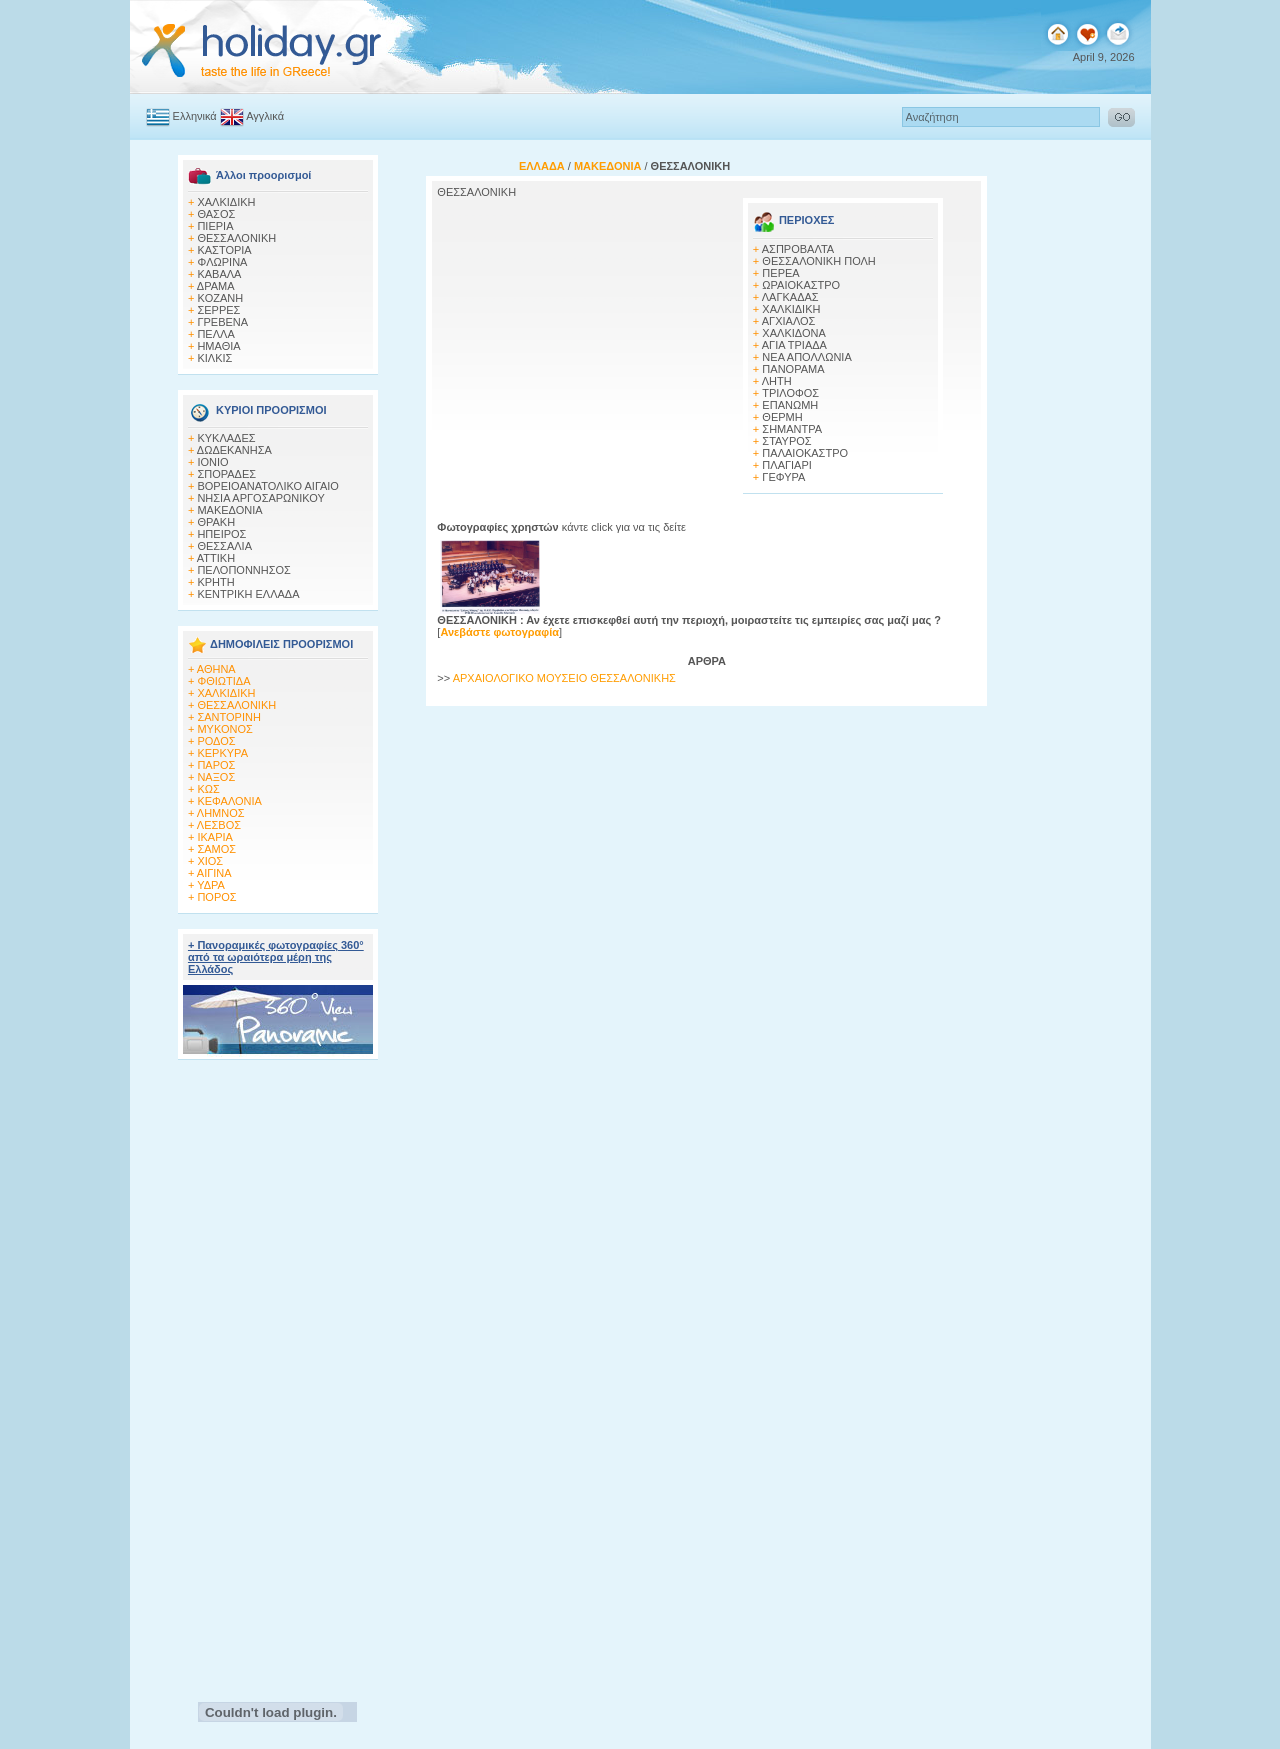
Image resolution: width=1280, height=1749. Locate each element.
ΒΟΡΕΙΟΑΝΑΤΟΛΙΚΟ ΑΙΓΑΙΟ (267, 486)
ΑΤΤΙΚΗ (216, 558)
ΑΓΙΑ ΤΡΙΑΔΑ (794, 345)
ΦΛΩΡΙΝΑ (222, 262)
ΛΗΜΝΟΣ (221, 813)
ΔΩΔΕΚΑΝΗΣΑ (234, 450)
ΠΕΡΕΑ (780, 273)
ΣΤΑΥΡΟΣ (786, 441)
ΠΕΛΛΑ (215, 334)
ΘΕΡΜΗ (782, 417)
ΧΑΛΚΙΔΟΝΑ (793, 333)
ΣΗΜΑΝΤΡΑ (792, 429)
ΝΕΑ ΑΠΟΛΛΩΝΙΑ (806, 357)
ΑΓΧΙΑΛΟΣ (789, 321)
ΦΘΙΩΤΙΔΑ (223, 681)
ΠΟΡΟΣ (216, 897)
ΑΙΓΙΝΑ (214, 873)
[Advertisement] (277, 1375)
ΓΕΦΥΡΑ (783, 477)
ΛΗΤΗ (777, 381)
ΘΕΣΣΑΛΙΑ (224, 546)
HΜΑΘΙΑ (218, 346)
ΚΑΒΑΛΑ (219, 274)
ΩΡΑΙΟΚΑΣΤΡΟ (801, 285)
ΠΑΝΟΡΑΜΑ (793, 369)
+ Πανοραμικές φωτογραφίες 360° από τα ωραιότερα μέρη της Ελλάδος (276, 957)
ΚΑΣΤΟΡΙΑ (224, 250)
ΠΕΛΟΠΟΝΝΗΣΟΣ (243, 570)
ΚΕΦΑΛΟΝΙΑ (229, 801)
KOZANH (220, 298)
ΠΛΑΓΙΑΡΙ (786, 465)
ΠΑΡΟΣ (216, 765)
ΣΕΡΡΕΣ (218, 310)
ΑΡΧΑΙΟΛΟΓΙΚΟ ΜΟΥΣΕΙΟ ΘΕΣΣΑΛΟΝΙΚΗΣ (564, 678)
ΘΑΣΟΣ (216, 214)
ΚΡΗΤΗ (215, 582)
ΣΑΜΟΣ (216, 849)
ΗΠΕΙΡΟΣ (221, 534)
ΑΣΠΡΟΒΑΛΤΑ (798, 249)
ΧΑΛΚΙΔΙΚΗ (226, 202)
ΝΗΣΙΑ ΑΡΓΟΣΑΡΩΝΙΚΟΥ (260, 498)
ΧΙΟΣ (210, 861)
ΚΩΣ (208, 789)
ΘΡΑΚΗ (216, 522)
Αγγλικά (265, 116)
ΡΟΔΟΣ (216, 741)
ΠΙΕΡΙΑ (215, 226)
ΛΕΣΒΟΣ (219, 825)
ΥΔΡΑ (211, 885)
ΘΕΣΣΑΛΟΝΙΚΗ (236, 238)
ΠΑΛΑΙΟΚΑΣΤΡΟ (805, 453)
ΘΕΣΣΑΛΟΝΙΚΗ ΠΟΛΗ (818, 261)
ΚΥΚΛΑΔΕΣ (226, 438)
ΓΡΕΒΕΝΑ (222, 322)
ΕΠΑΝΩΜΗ (790, 405)
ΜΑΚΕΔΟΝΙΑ (229, 510)
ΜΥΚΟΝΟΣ (224, 729)
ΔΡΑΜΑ (216, 286)
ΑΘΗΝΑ (216, 669)
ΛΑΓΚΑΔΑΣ (790, 297)
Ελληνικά (195, 116)
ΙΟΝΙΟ (212, 462)
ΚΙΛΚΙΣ (214, 358)
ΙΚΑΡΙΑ (214, 837)
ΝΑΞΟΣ (216, 777)
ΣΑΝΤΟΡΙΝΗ (228, 717)
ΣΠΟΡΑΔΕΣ (226, 474)
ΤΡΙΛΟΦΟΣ (790, 393)
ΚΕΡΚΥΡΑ (222, 753)
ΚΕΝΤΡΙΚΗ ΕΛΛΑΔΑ (248, 594)
